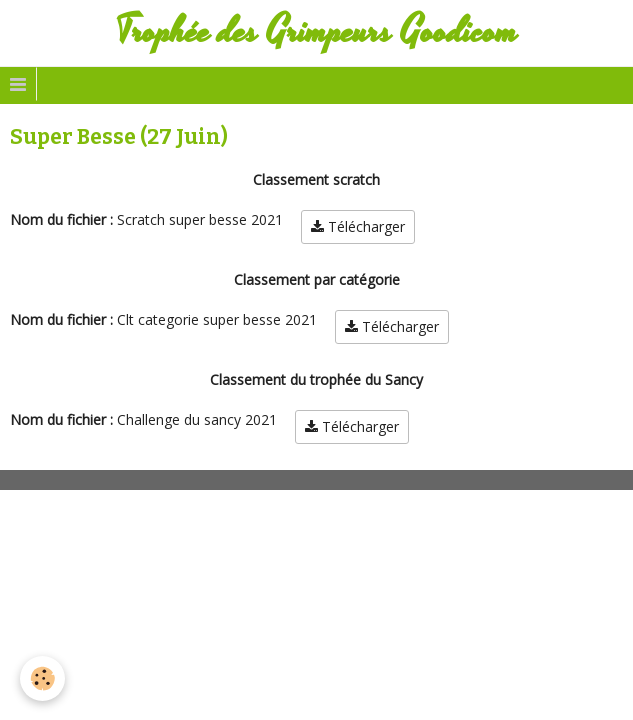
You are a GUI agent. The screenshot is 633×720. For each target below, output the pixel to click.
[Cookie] (42, 678)
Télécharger (358, 226)
